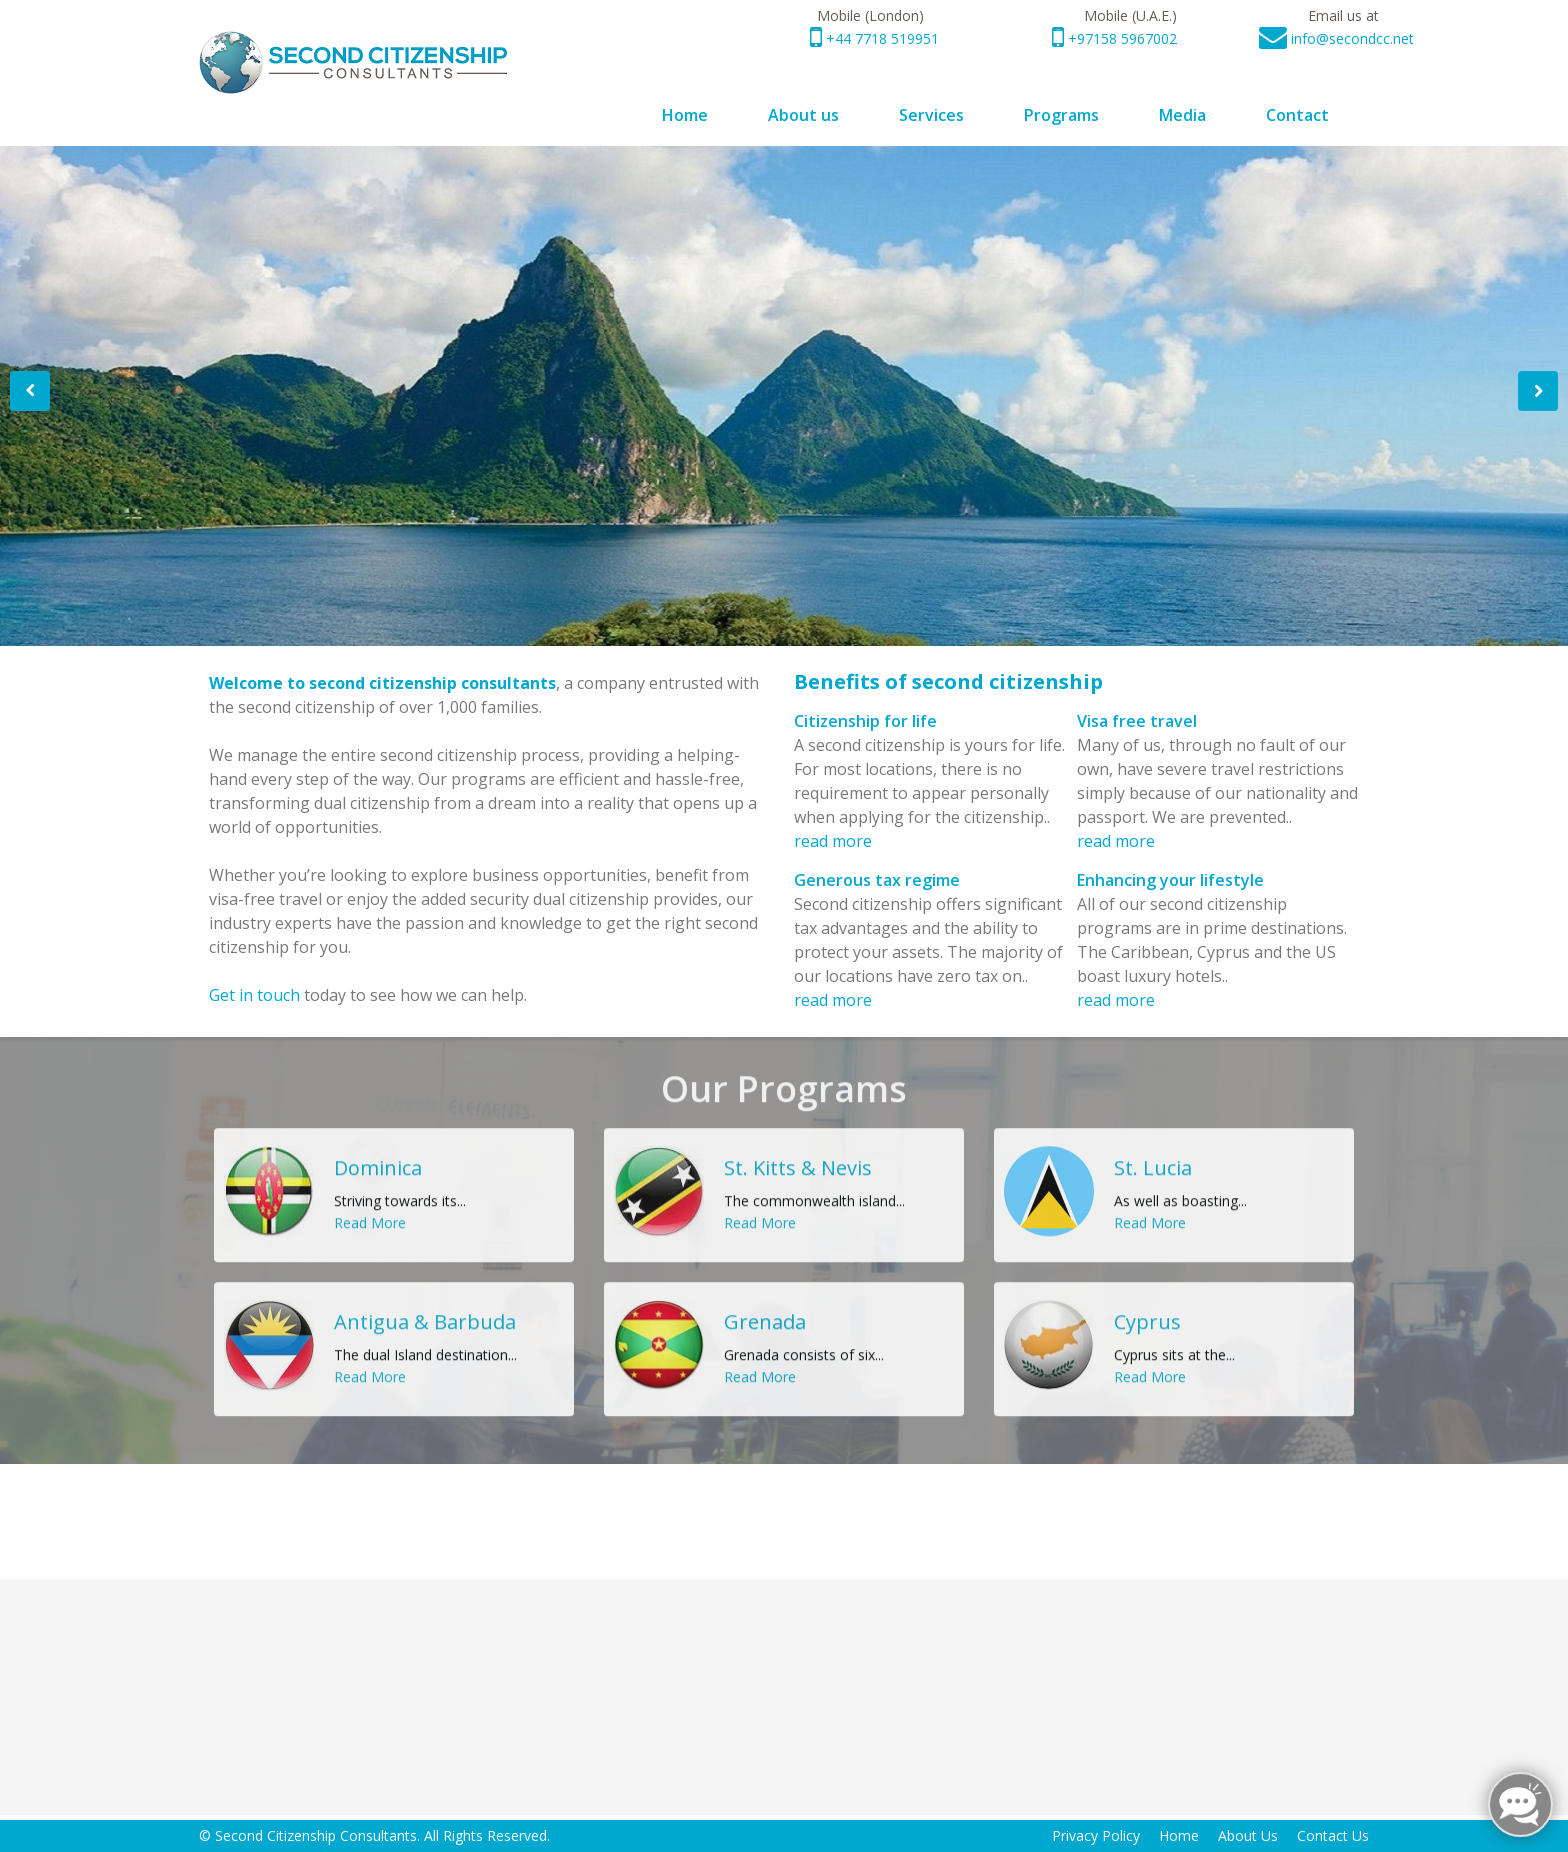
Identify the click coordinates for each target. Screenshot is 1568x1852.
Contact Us (1333, 1835)
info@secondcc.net (1352, 38)
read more (833, 841)
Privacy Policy (1096, 1835)
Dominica (378, 1153)
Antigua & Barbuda (425, 1307)
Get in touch (254, 995)
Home (1179, 1835)
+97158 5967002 (1120, 38)
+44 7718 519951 (880, 38)
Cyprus (1147, 1307)
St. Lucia (1153, 1153)
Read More (255, 609)
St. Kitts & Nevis (798, 1153)
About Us (1248, 1835)
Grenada (765, 1307)
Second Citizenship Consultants (316, 1835)
